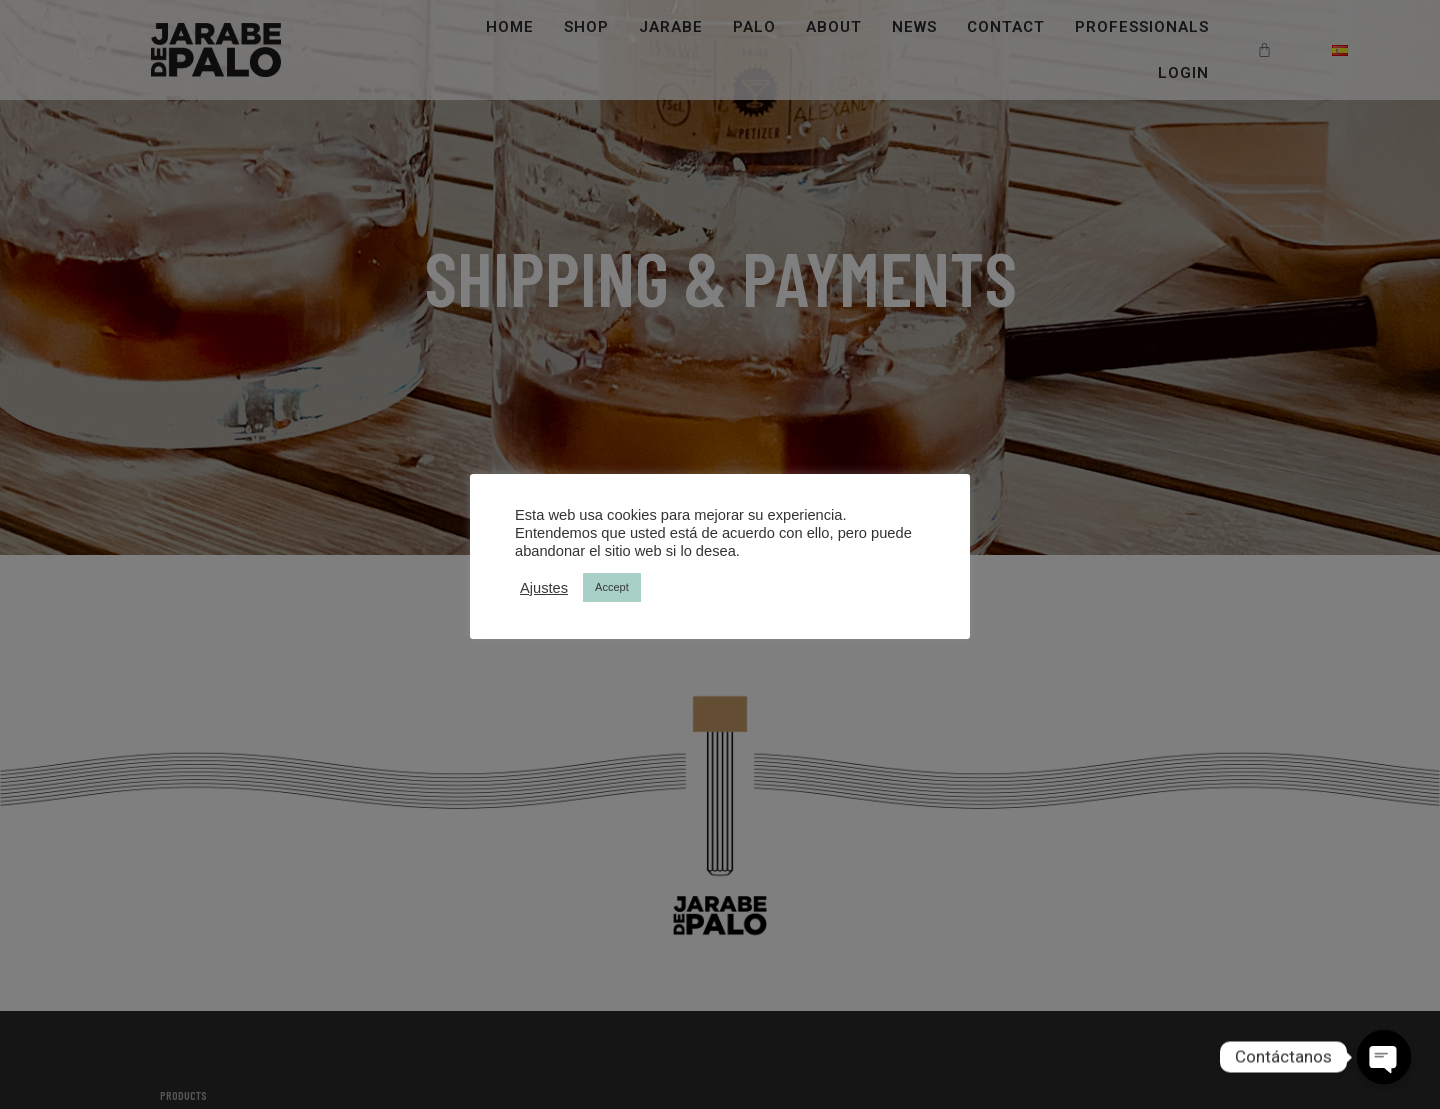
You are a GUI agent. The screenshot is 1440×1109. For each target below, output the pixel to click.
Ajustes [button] (544, 588)
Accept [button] (612, 587)
